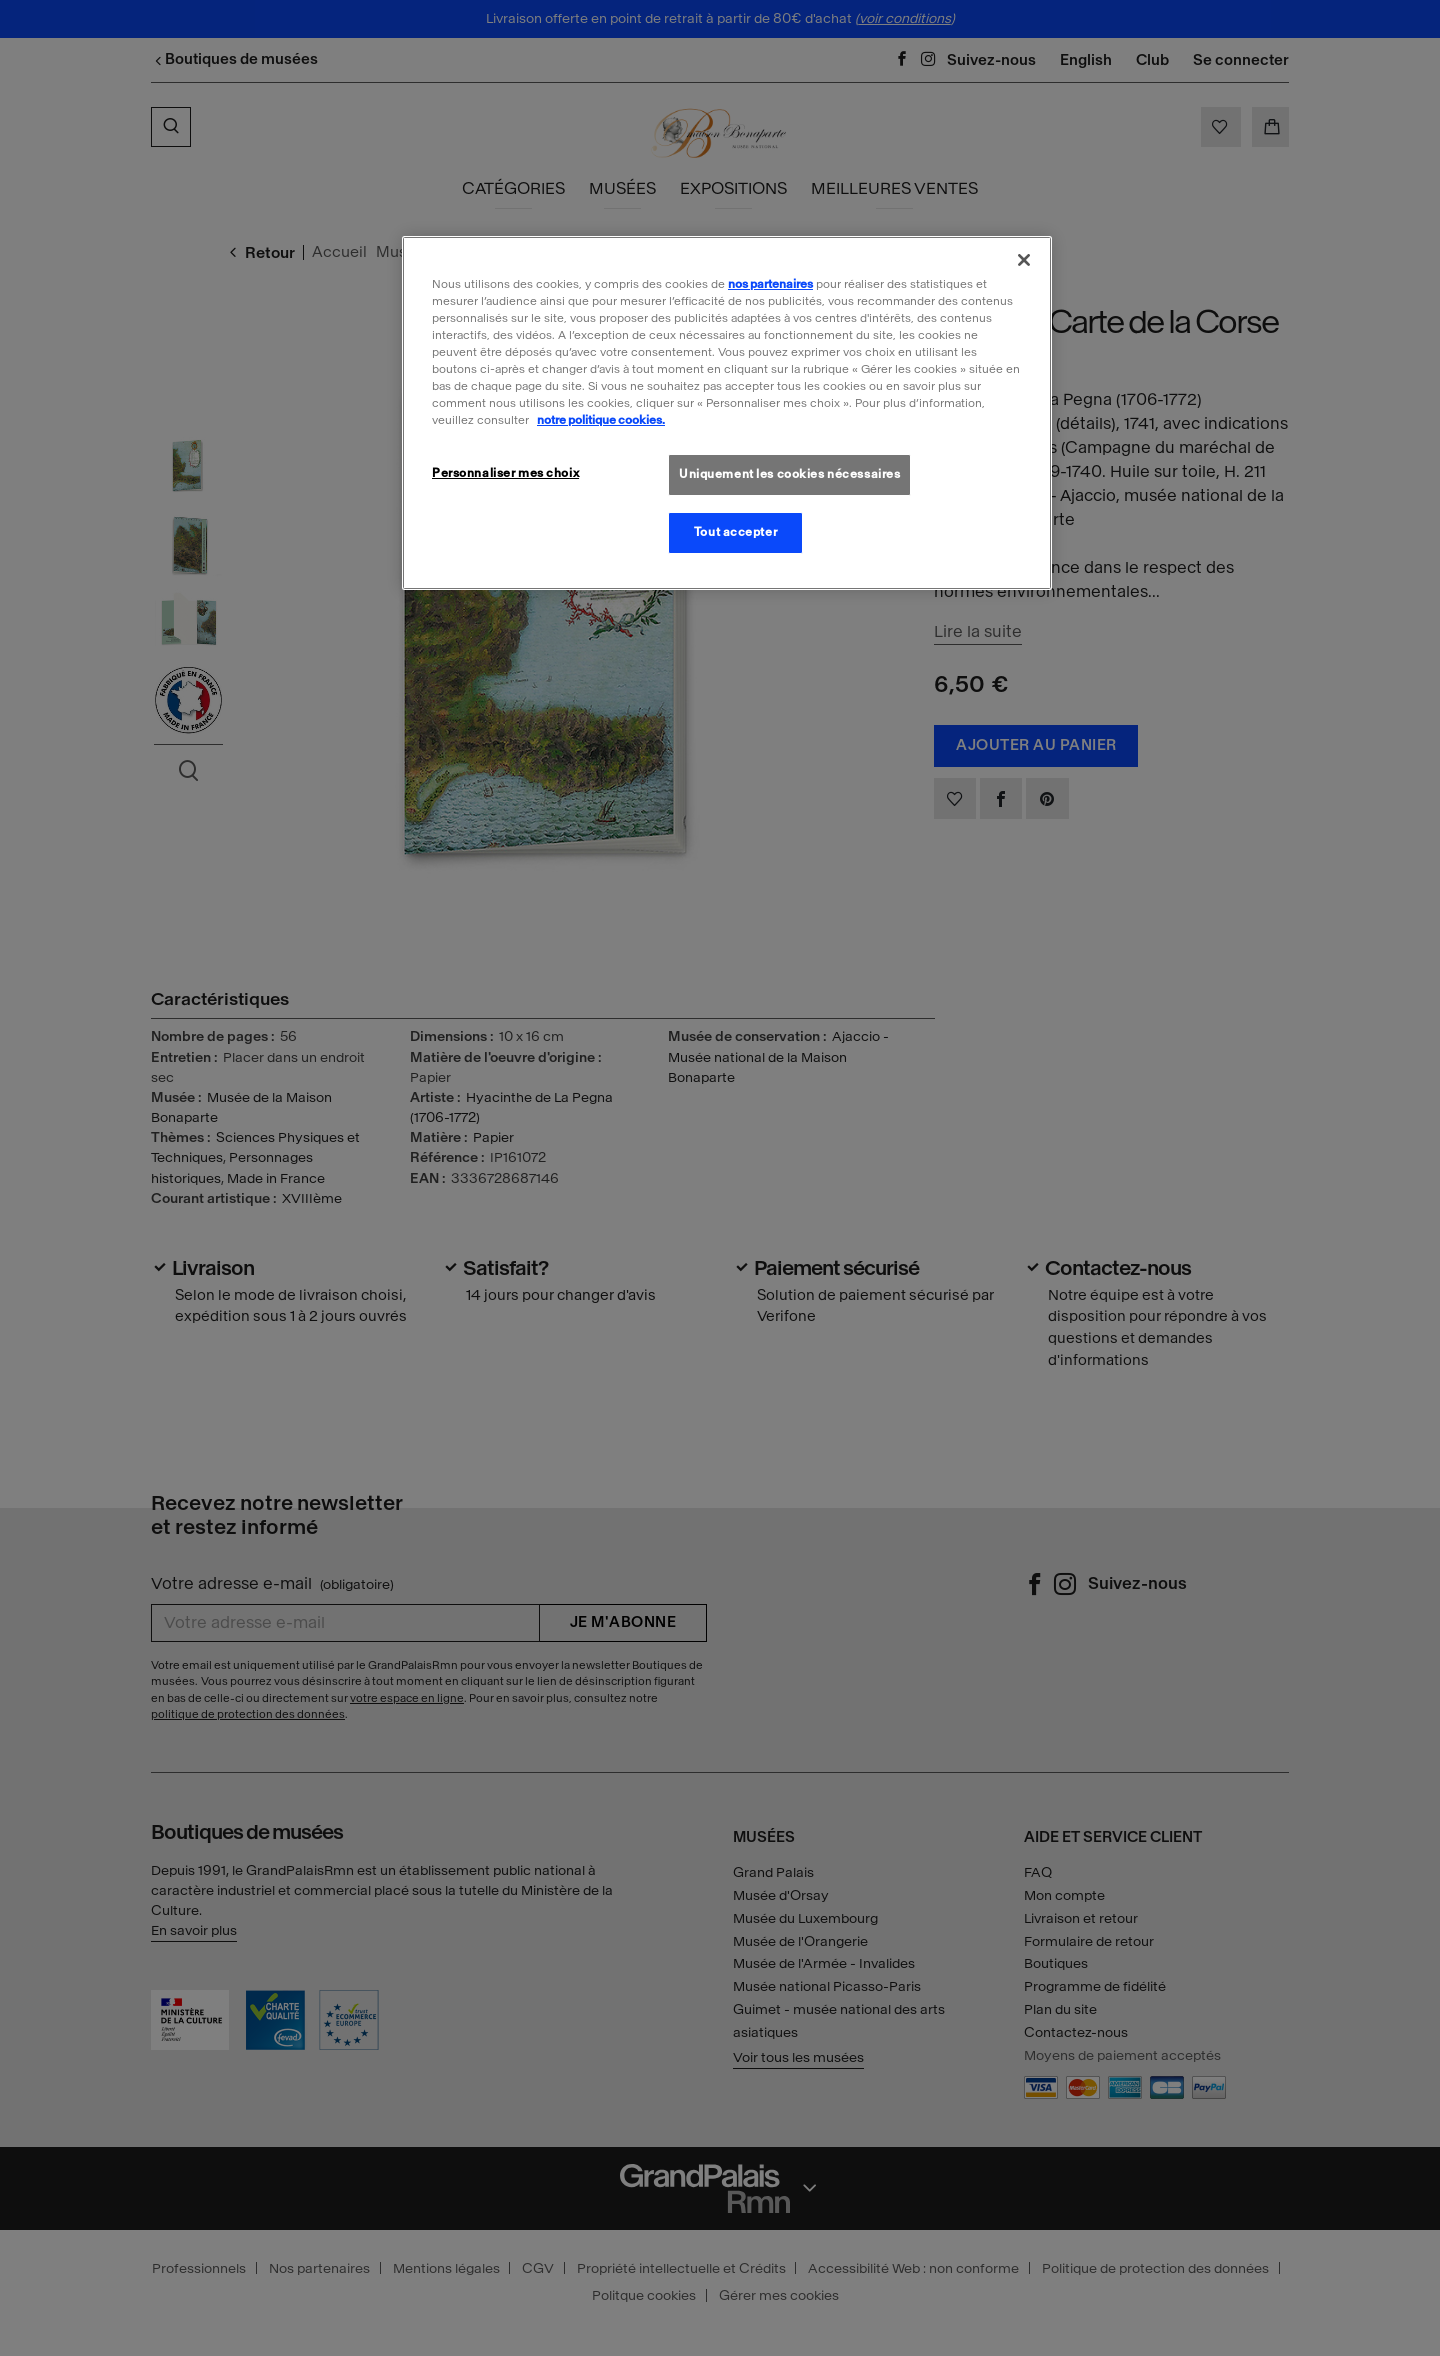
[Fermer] (1024, 260)
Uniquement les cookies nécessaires (789, 474)
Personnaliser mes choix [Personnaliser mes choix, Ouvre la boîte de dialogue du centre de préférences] (505, 473)
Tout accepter (735, 532)
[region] (727, 413)
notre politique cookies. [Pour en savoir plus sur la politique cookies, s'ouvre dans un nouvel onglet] (601, 420)
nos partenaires (770, 284)
